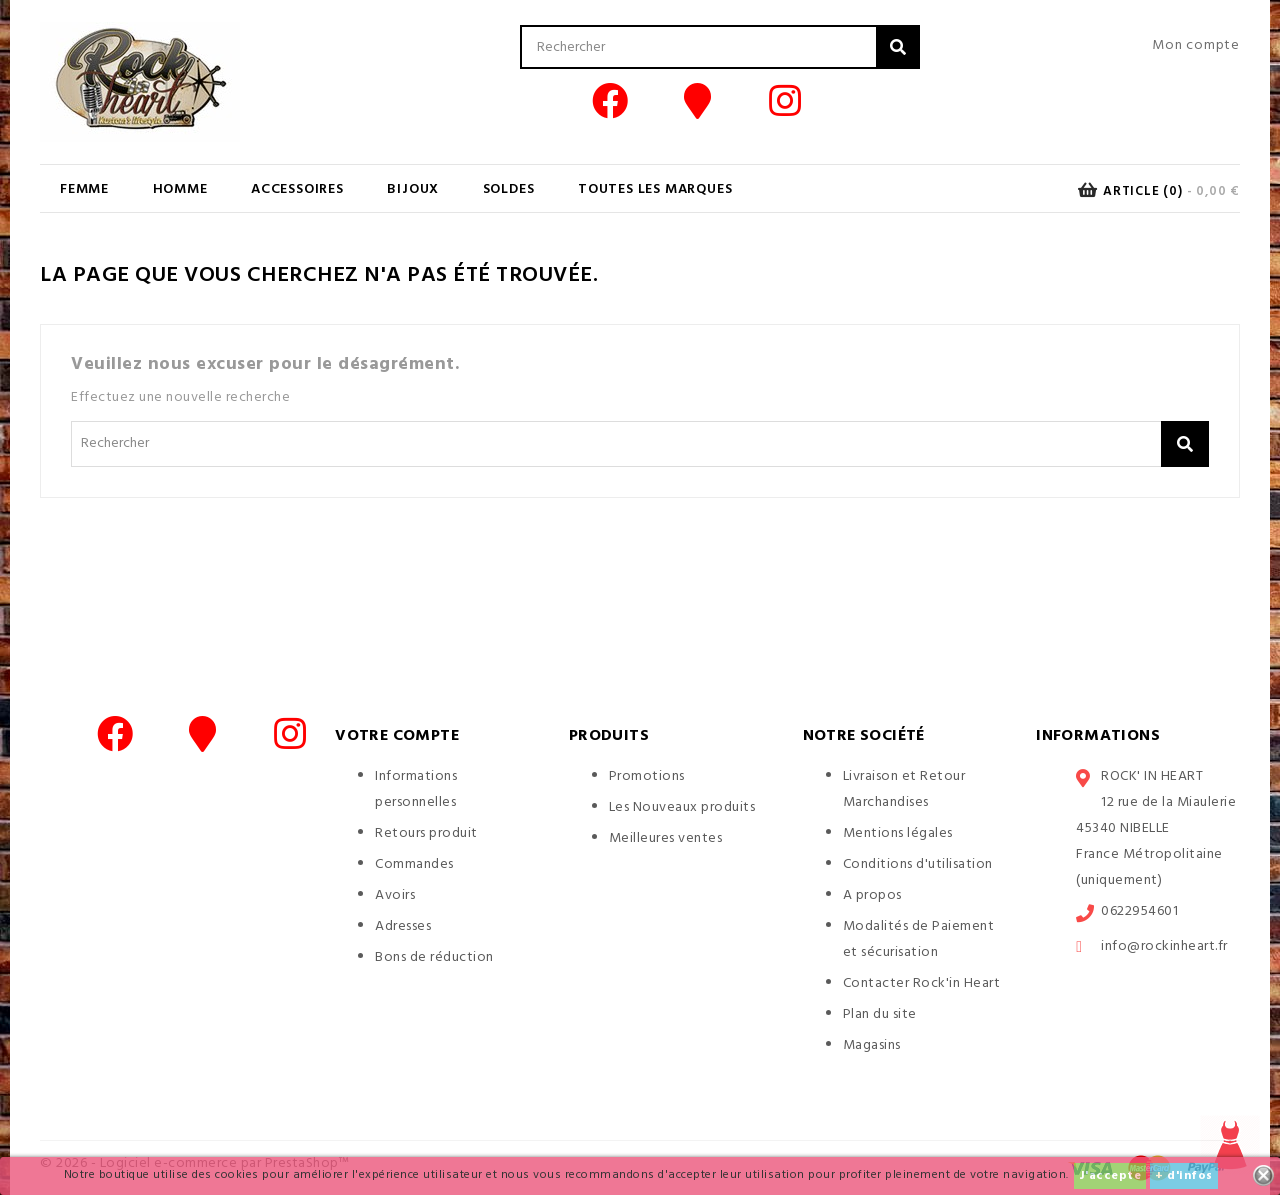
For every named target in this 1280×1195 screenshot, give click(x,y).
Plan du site (880, 1014)
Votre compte (397, 736)
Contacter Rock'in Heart (922, 983)
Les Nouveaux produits (682, 807)
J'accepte (1110, 1176)
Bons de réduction (434, 957)
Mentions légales (898, 833)
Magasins (872, 1045)
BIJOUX (413, 189)
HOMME (180, 189)
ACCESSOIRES (297, 189)
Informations (1098, 736)
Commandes (414, 864)
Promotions (647, 776)
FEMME (84, 189)
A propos (872, 895)
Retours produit (426, 833)
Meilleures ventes (666, 838)
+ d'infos (1184, 1176)
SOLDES (509, 189)
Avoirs (395, 895)
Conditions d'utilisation (918, 864)
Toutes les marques (655, 189)
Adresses (403, 926)
